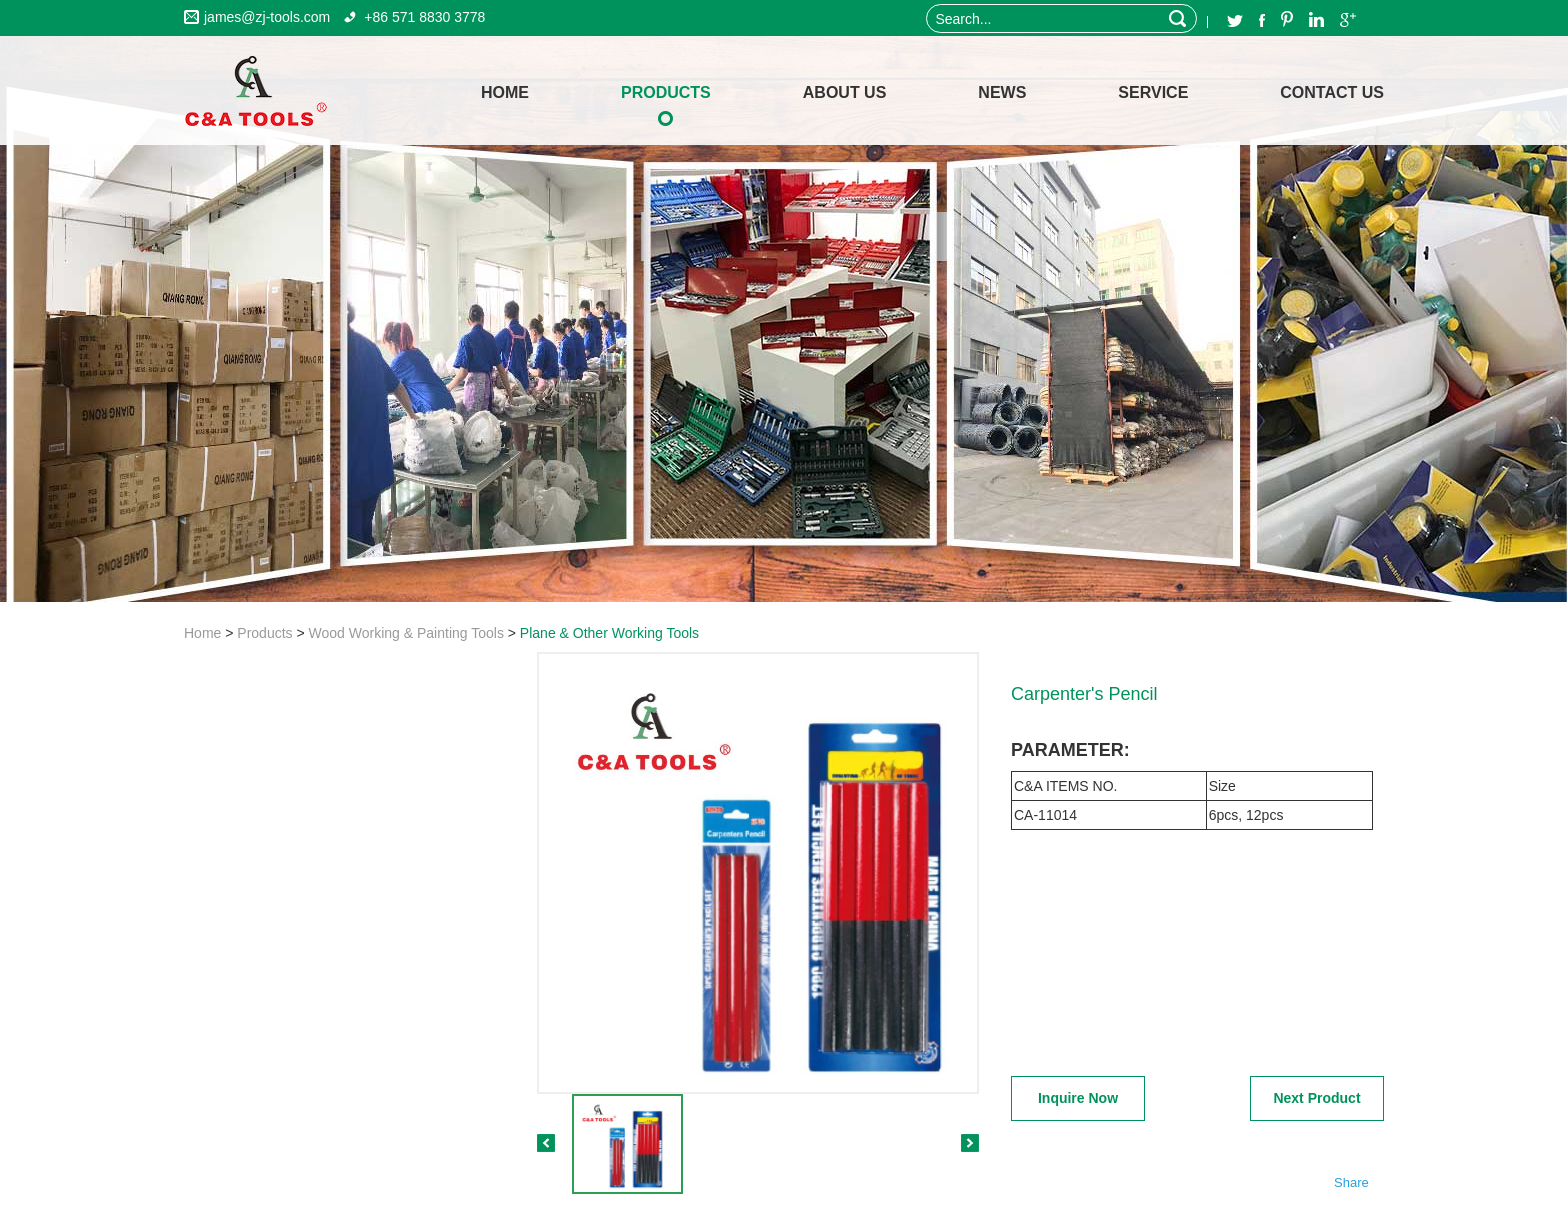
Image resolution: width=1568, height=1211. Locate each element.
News (1002, 92)
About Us (845, 92)
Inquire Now (1078, 1098)
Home (202, 633)
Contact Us (1332, 92)
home (505, 92)
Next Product (1316, 1098)
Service (1153, 92)
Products (666, 92)
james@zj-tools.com (267, 17)
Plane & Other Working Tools (609, 633)
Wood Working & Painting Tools (406, 633)
